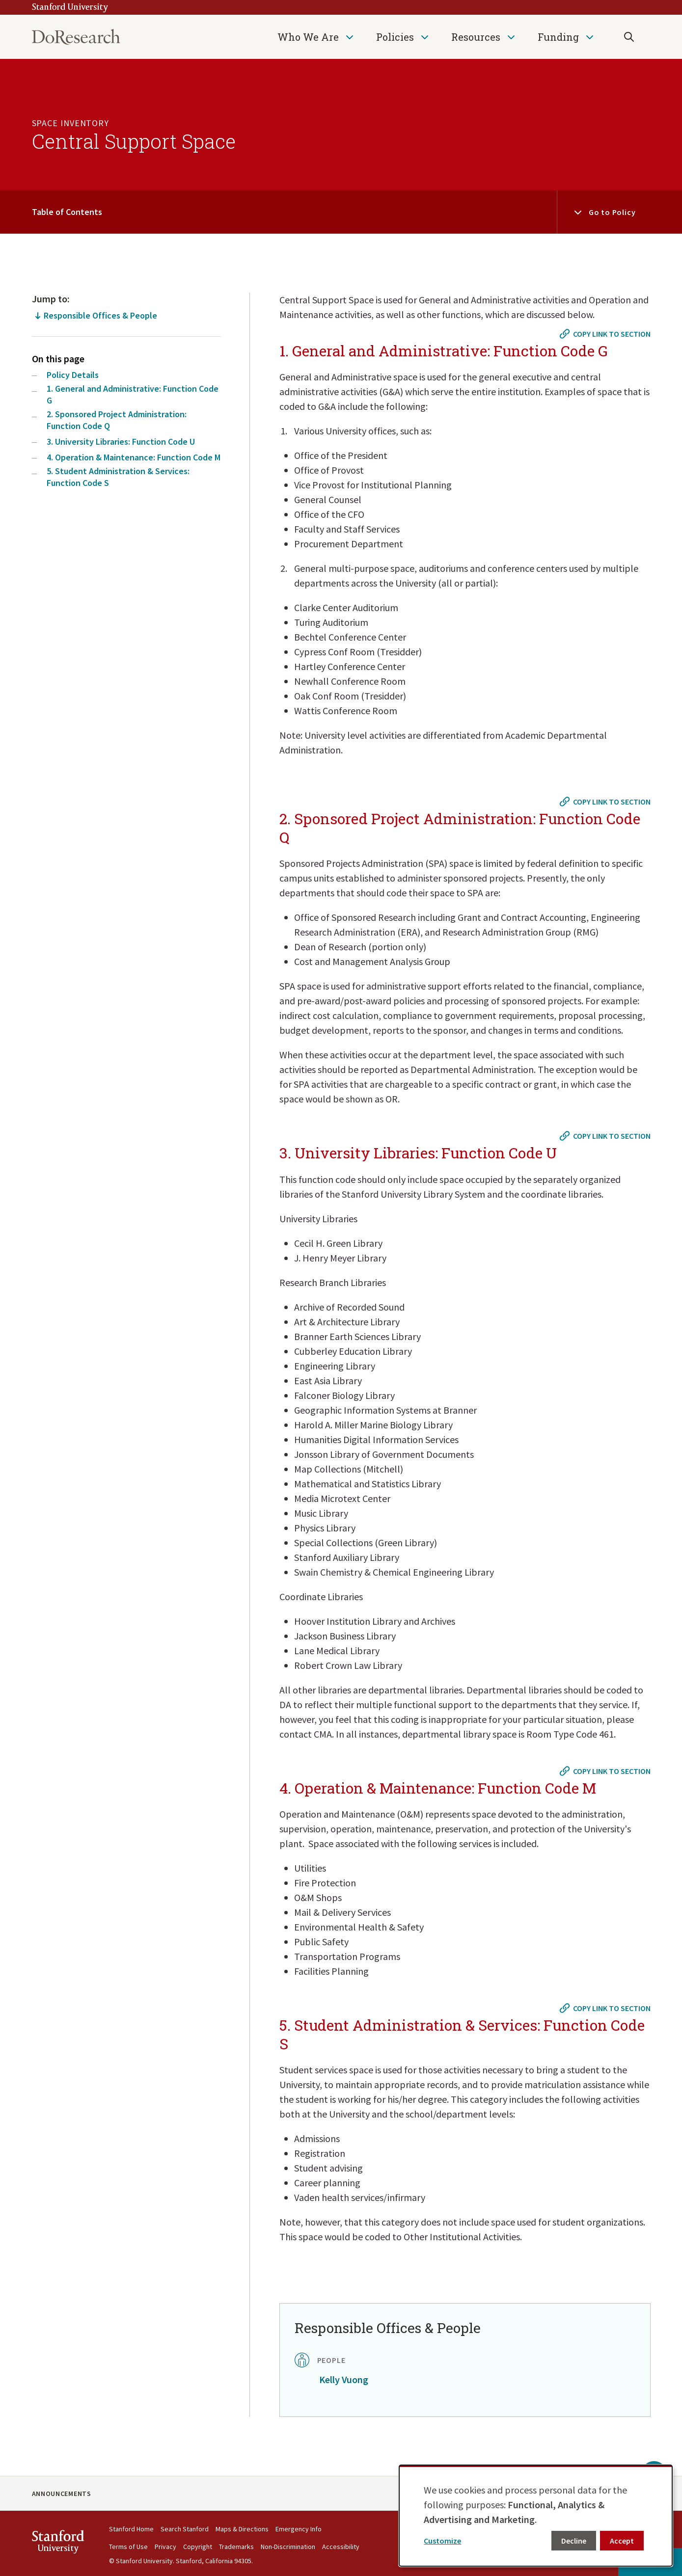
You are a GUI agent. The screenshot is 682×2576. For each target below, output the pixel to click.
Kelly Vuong (343, 2379)
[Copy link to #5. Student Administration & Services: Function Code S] (606, 2008)
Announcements (61, 2493)
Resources (475, 36)
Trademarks (236, 2546)
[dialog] (535, 2515)
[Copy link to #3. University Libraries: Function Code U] (606, 1136)
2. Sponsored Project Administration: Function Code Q (117, 419)
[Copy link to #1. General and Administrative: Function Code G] (606, 334)
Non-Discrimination (288, 2546)
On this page (58, 358)
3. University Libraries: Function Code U (121, 441)
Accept (622, 2541)
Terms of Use (128, 2546)
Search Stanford (185, 2528)
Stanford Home (131, 2528)
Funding (558, 36)
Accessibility (340, 2546)
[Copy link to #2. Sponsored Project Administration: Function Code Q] (606, 801)
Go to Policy (612, 212)
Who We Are (308, 36)
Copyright (197, 2546)
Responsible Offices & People (100, 315)
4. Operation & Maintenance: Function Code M (133, 457)
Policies (395, 36)
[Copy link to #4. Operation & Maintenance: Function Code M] (606, 1771)
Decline (573, 2541)
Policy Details (73, 374)
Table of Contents (67, 211)
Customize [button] (442, 2541)
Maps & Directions (242, 2528)
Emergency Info (298, 2528)
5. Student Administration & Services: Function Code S (118, 476)
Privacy (165, 2546)
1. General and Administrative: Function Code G (132, 394)
